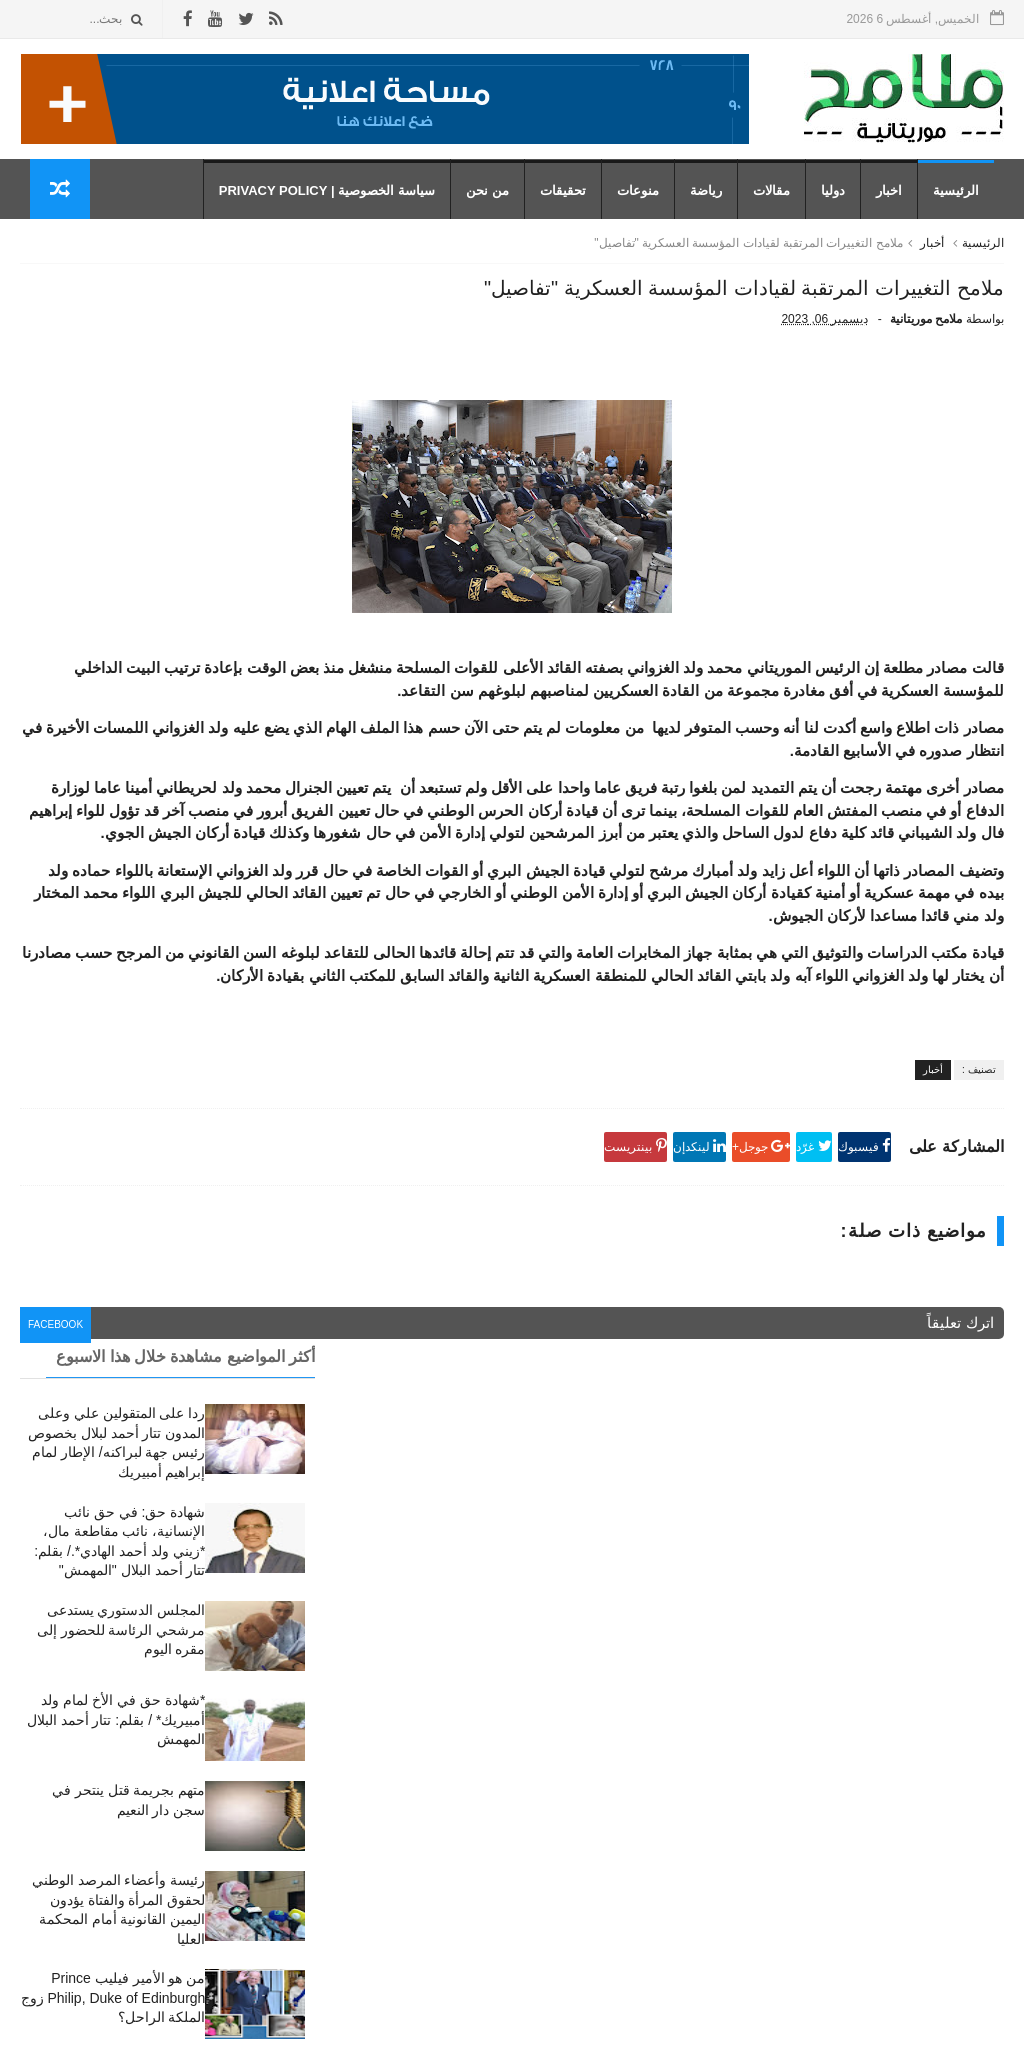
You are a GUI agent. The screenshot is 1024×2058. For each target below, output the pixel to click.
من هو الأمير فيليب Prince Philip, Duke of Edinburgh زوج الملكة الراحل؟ (113, 916)
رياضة (716, 210)
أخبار (932, 273)
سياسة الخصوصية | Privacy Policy (337, 210)
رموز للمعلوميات (866, 2032)
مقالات (781, 210)
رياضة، (634, 1893)
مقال (638, 1923)
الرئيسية (966, 210)
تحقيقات (573, 210)
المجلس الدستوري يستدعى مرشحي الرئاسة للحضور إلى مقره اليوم (121, 548)
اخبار (899, 210)
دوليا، (638, 1833)
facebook (386, 1528)
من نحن (497, 210)
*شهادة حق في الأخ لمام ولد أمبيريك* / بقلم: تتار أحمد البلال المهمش (116, 638)
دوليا (843, 210)
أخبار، (637, 1744)
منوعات (648, 210)
